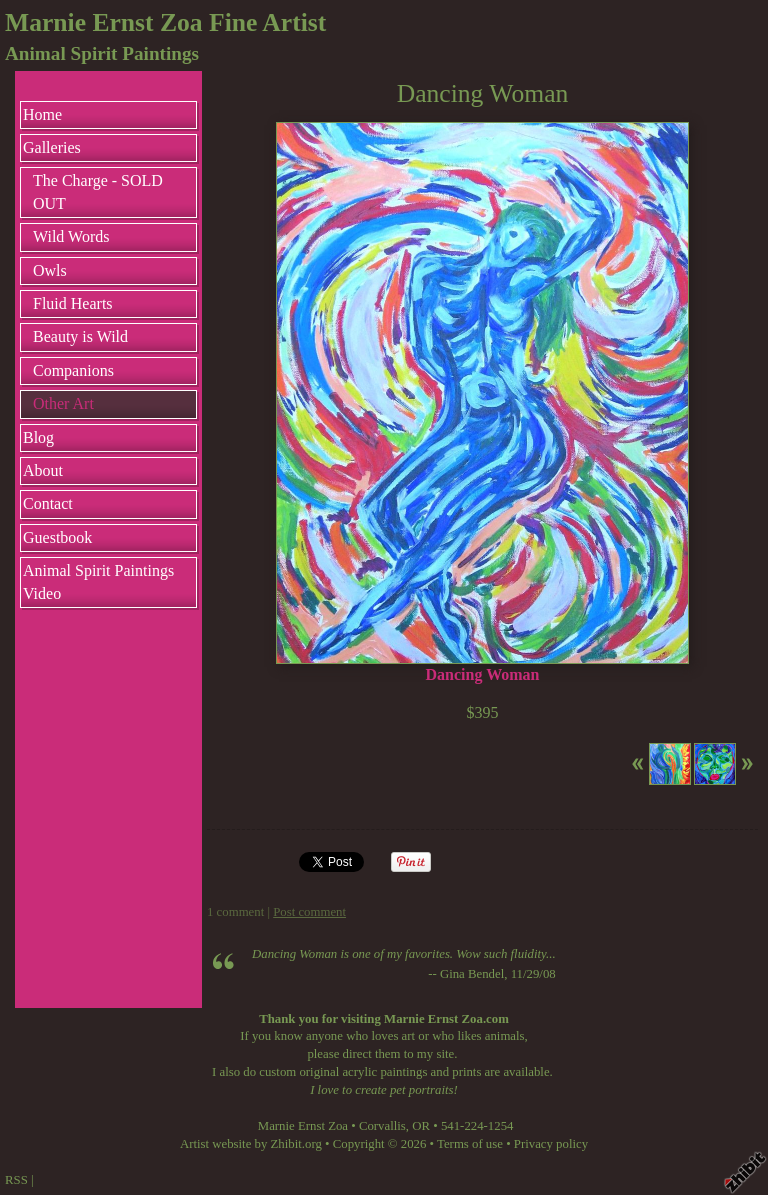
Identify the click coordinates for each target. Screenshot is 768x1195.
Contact (48, 503)
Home (42, 114)
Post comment (309, 912)
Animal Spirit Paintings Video (98, 581)
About (43, 470)
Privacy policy (551, 1144)
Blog (38, 437)
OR (421, 1126)
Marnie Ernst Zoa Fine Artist (165, 22)
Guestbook (57, 537)
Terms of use (470, 1144)
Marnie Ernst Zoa (303, 1126)
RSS (16, 1180)
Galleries (52, 147)
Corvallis (382, 1126)
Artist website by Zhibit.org (251, 1144)
